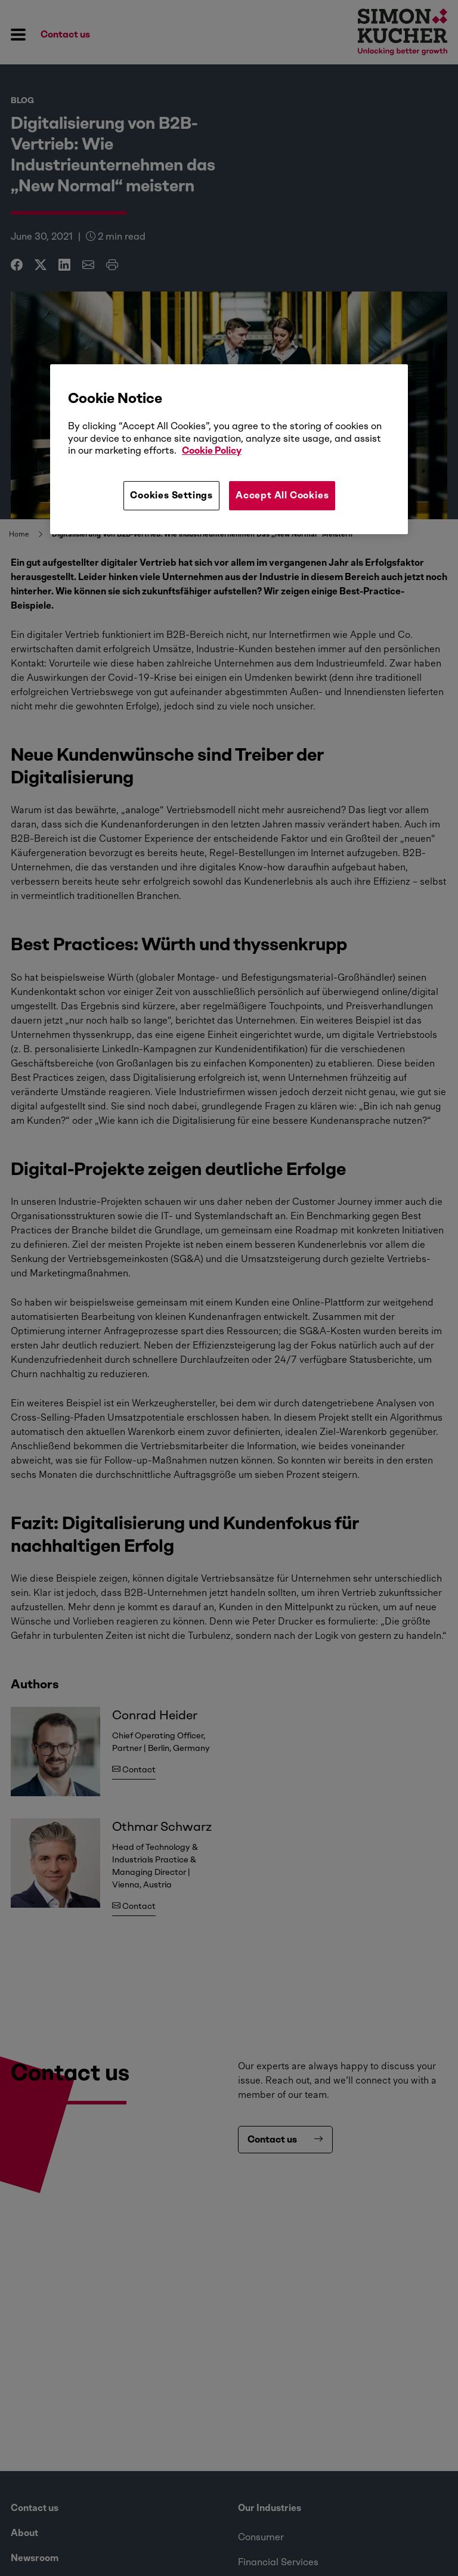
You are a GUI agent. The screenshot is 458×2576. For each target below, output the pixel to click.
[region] (229, 449)
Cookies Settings (171, 495)
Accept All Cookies (282, 495)
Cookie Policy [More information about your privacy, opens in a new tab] (212, 450)
